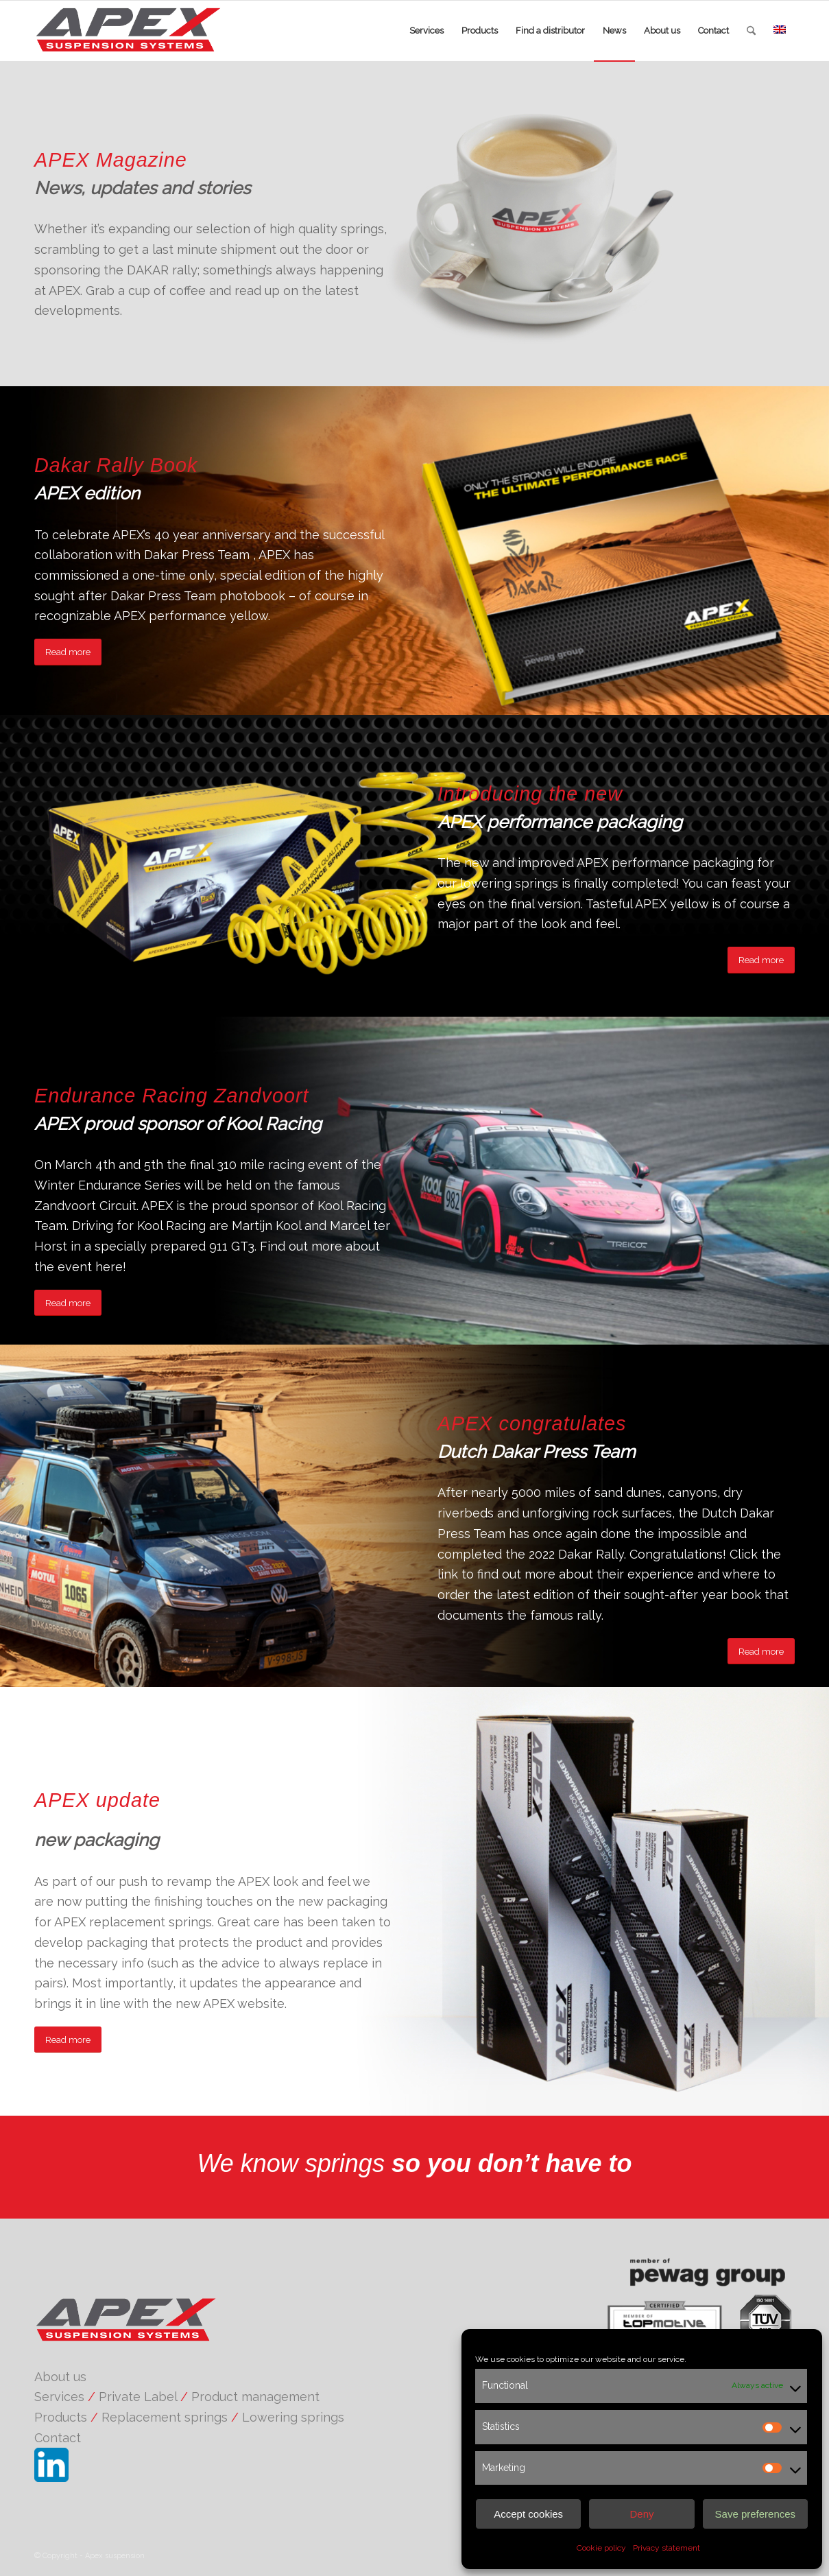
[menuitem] (426, 31)
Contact (57, 2438)
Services (59, 2396)
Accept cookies (528, 2514)
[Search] (751, 31)
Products (60, 2417)
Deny (641, 2514)
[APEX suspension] (139, 31)
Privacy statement (666, 2548)
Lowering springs (293, 2417)
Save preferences (755, 2514)
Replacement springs (164, 2417)
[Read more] (67, 652)
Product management (255, 2396)
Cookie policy (601, 2548)
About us (60, 2377)
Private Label (138, 2396)
